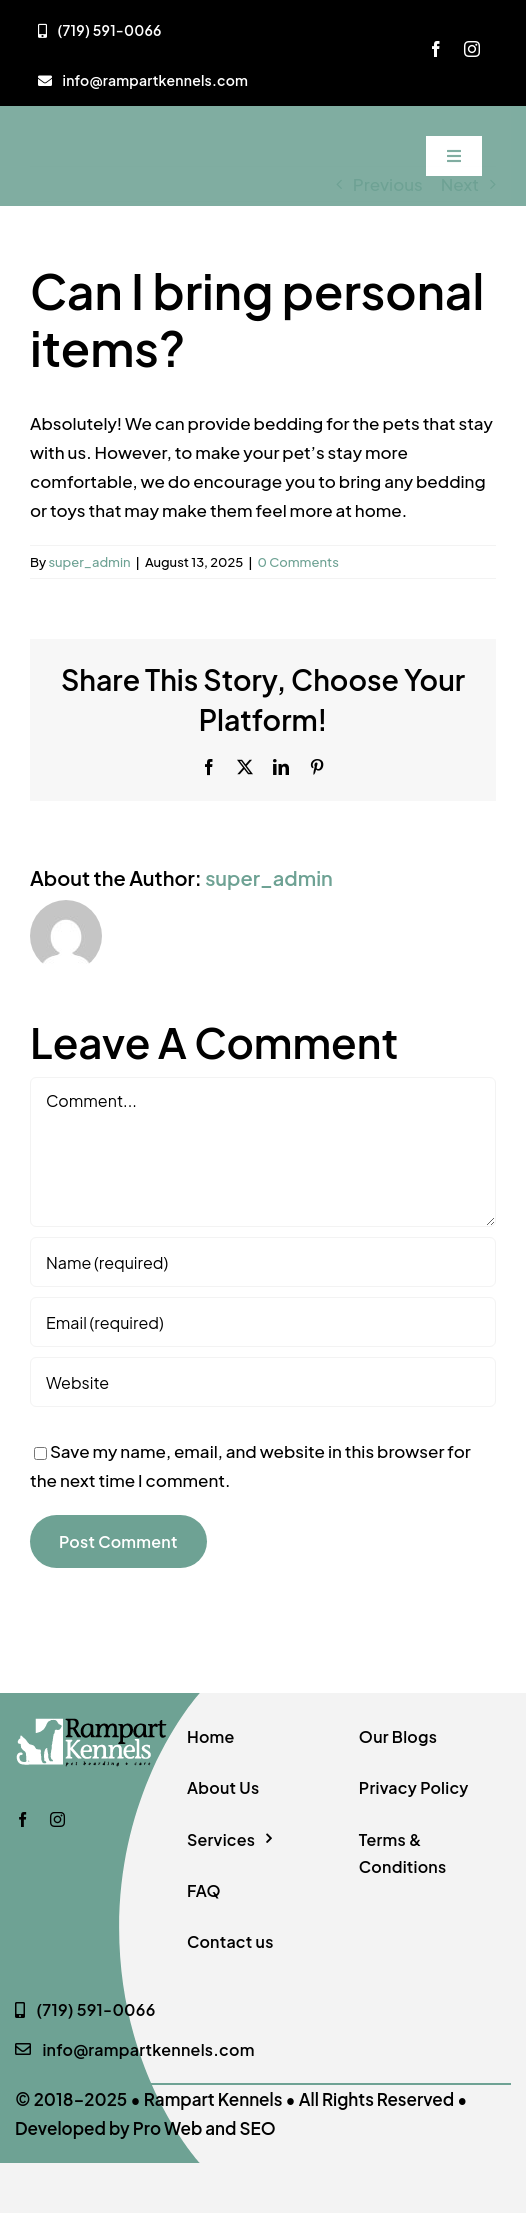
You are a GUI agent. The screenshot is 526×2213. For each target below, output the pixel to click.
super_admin (89, 562)
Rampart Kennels (213, 2099)
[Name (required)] (263, 1262)
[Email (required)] (263, 1322)
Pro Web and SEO (204, 2128)
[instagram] (472, 49)
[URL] (263, 1382)
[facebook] (436, 49)
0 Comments (298, 562)
